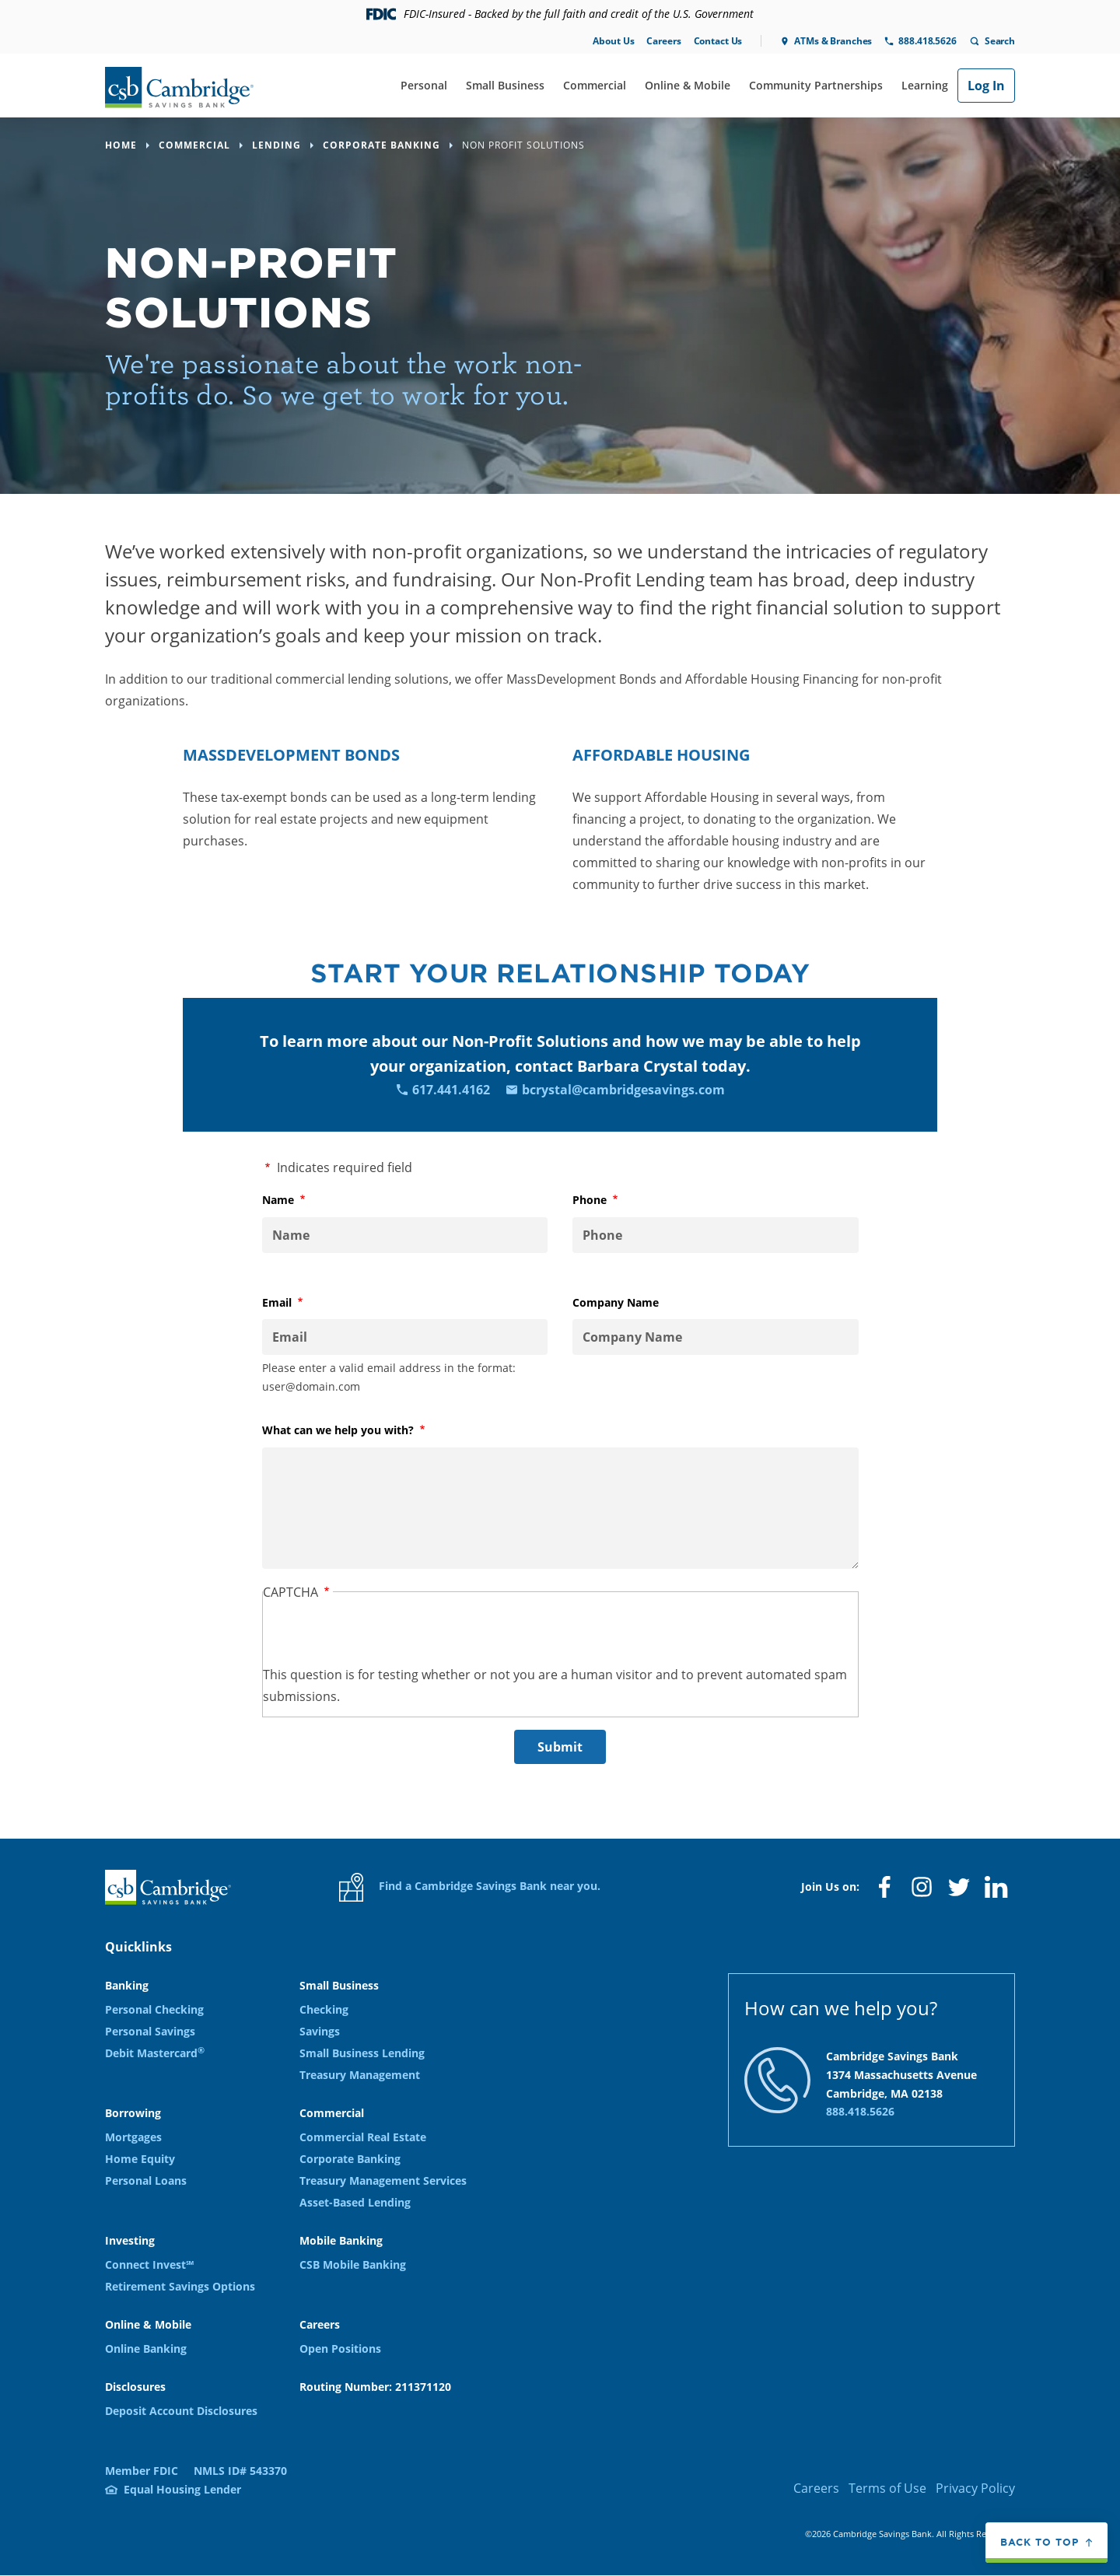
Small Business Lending (362, 2053)
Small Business (505, 85)
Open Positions (340, 2348)
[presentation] (381, 1633)
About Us (613, 40)
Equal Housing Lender (182, 2489)
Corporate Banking (350, 2158)
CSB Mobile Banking (352, 2264)
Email (302, 1302)
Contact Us (718, 40)
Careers (663, 40)
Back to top (1039, 2542)
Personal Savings (150, 2031)
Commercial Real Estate (362, 2137)
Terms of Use (887, 2488)
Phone (615, 1200)
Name (303, 1200)
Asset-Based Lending (355, 2202)
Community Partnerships (816, 85)
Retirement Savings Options (180, 2286)
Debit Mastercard (155, 2053)
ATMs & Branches (833, 40)
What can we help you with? (363, 1430)
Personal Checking (154, 2009)
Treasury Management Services (383, 2180)
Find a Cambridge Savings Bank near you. (469, 1887)
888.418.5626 (927, 40)
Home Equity (140, 2158)
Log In (986, 85)
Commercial (594, 85)
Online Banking (146, 2348)
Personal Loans (146, 2180)
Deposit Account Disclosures (181, 2410)
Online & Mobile (687, 85)
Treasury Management (359, 2074)
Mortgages (133, 2137)
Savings (319, 2031)
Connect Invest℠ (149, 2264)
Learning (924, 85)
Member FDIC (141, 2470)
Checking (323, 2009)
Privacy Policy (975, 2488)
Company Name (615, 1302)
